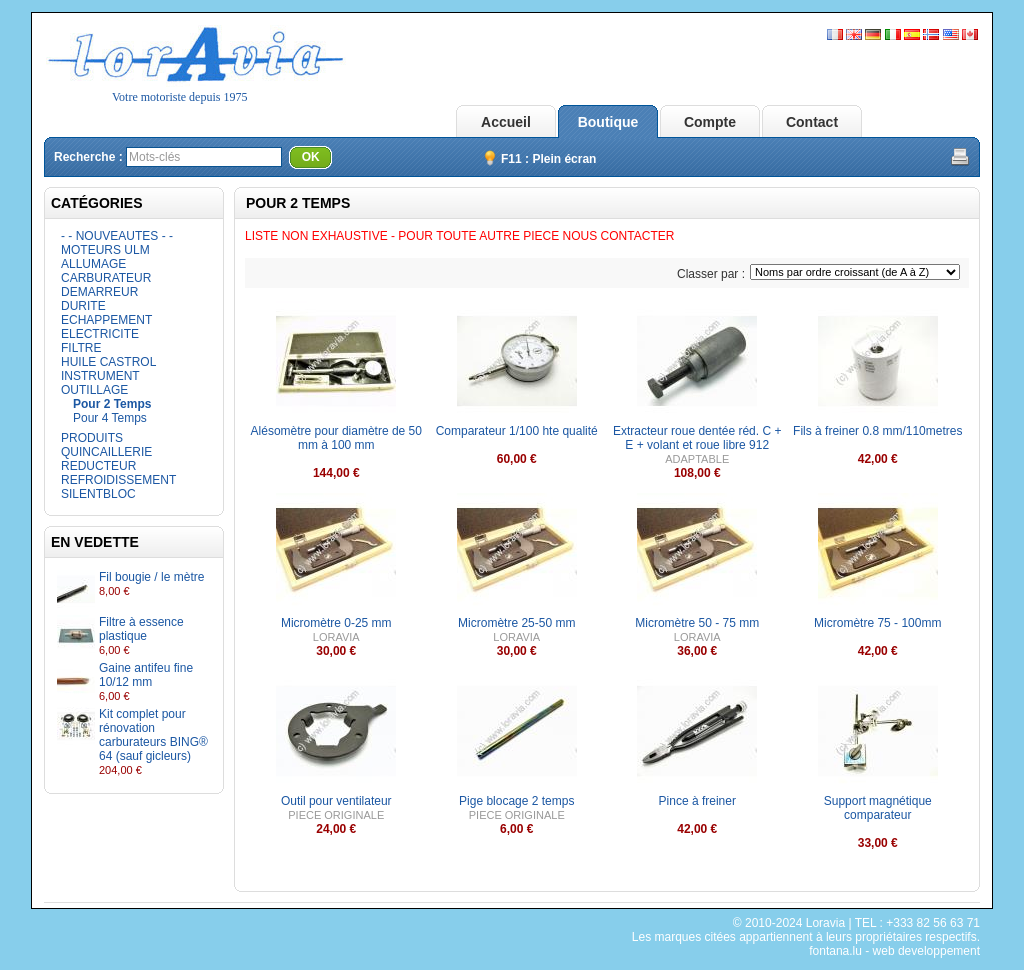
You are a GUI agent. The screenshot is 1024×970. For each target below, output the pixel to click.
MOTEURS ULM (105, 250)
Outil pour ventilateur (336, 801)
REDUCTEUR (98, 466)
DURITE (83, 306)
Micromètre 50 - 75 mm (697, 623)
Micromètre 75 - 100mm (877, 623)
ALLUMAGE (93, 264)
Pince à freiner (697, 801)
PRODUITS (92, 438)
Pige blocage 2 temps (516, 801)
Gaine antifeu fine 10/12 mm (146, 675)
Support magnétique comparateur (878, 808)
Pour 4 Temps (110, 418)
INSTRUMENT (100, 376)
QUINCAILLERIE (106, 452)
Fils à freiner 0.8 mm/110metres (877, 431)
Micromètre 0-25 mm (336, 623)
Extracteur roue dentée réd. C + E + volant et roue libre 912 (697, 438)
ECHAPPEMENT (106, 320)
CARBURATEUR (106, 278)
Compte (710, 122)
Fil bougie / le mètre (151, 577)
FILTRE (81, 348)
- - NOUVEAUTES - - (117, 236)
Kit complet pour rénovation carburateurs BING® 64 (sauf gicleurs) (153, 735)
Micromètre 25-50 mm (516, 623)
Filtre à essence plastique (141, 629)
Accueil (506, 122)
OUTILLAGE (94, 390)
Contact (812, 122)
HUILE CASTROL (108, 362)
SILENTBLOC (98, 494)
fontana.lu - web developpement (894, 951)
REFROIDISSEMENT (118, 480)
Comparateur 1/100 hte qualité (517, 431)
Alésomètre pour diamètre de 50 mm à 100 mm (336, 438)
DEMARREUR (99, 292)
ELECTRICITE (100, 334)
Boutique (608, 122)
